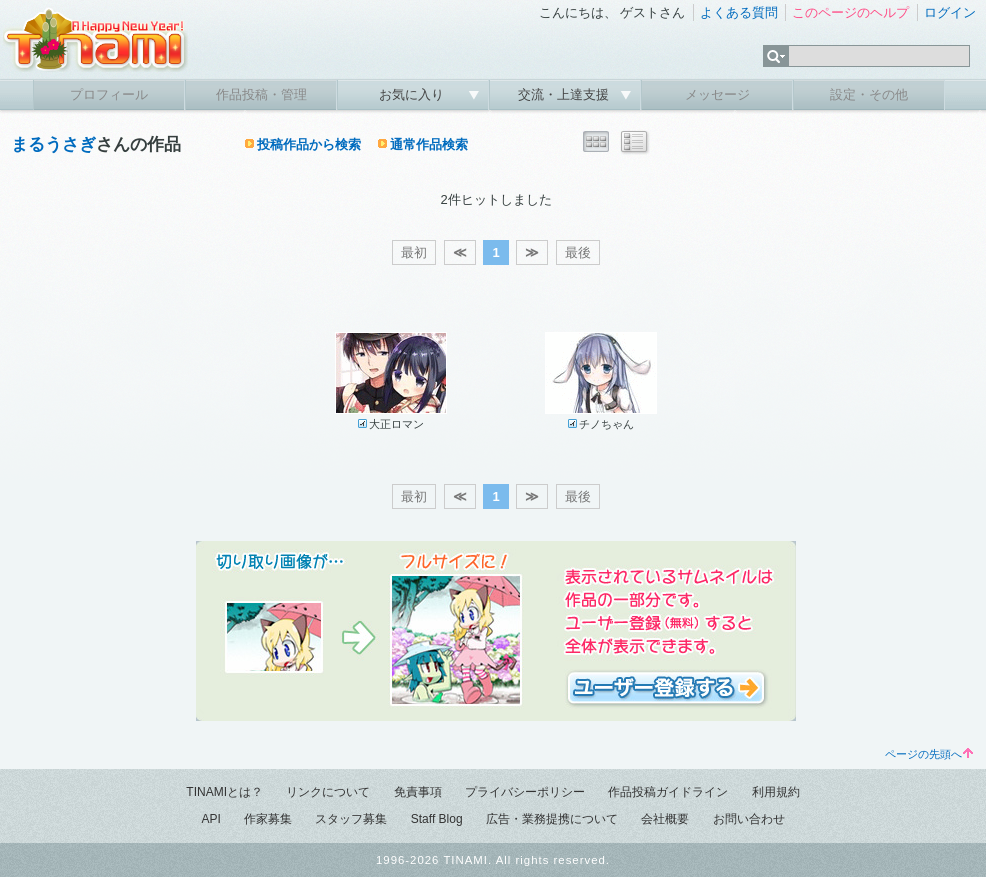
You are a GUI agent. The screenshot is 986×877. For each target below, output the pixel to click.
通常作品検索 (429, 144)
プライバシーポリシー (525, 792)
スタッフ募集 (351, 819)
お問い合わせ (749, 819)
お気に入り (413, 94)
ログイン (950, 12)
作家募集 (268, 819)
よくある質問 (739, 12)
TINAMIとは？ (224, 792)
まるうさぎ (53, 144)
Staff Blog (437, 819)
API (210, 819)
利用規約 (776, 792)
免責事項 (418, 792)
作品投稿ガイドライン (668, 792)
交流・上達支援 (565, 94)
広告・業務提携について (552, 819)
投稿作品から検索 (309, 144)
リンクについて (328, 792)
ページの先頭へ (929, 754)
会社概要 (665, 819)
